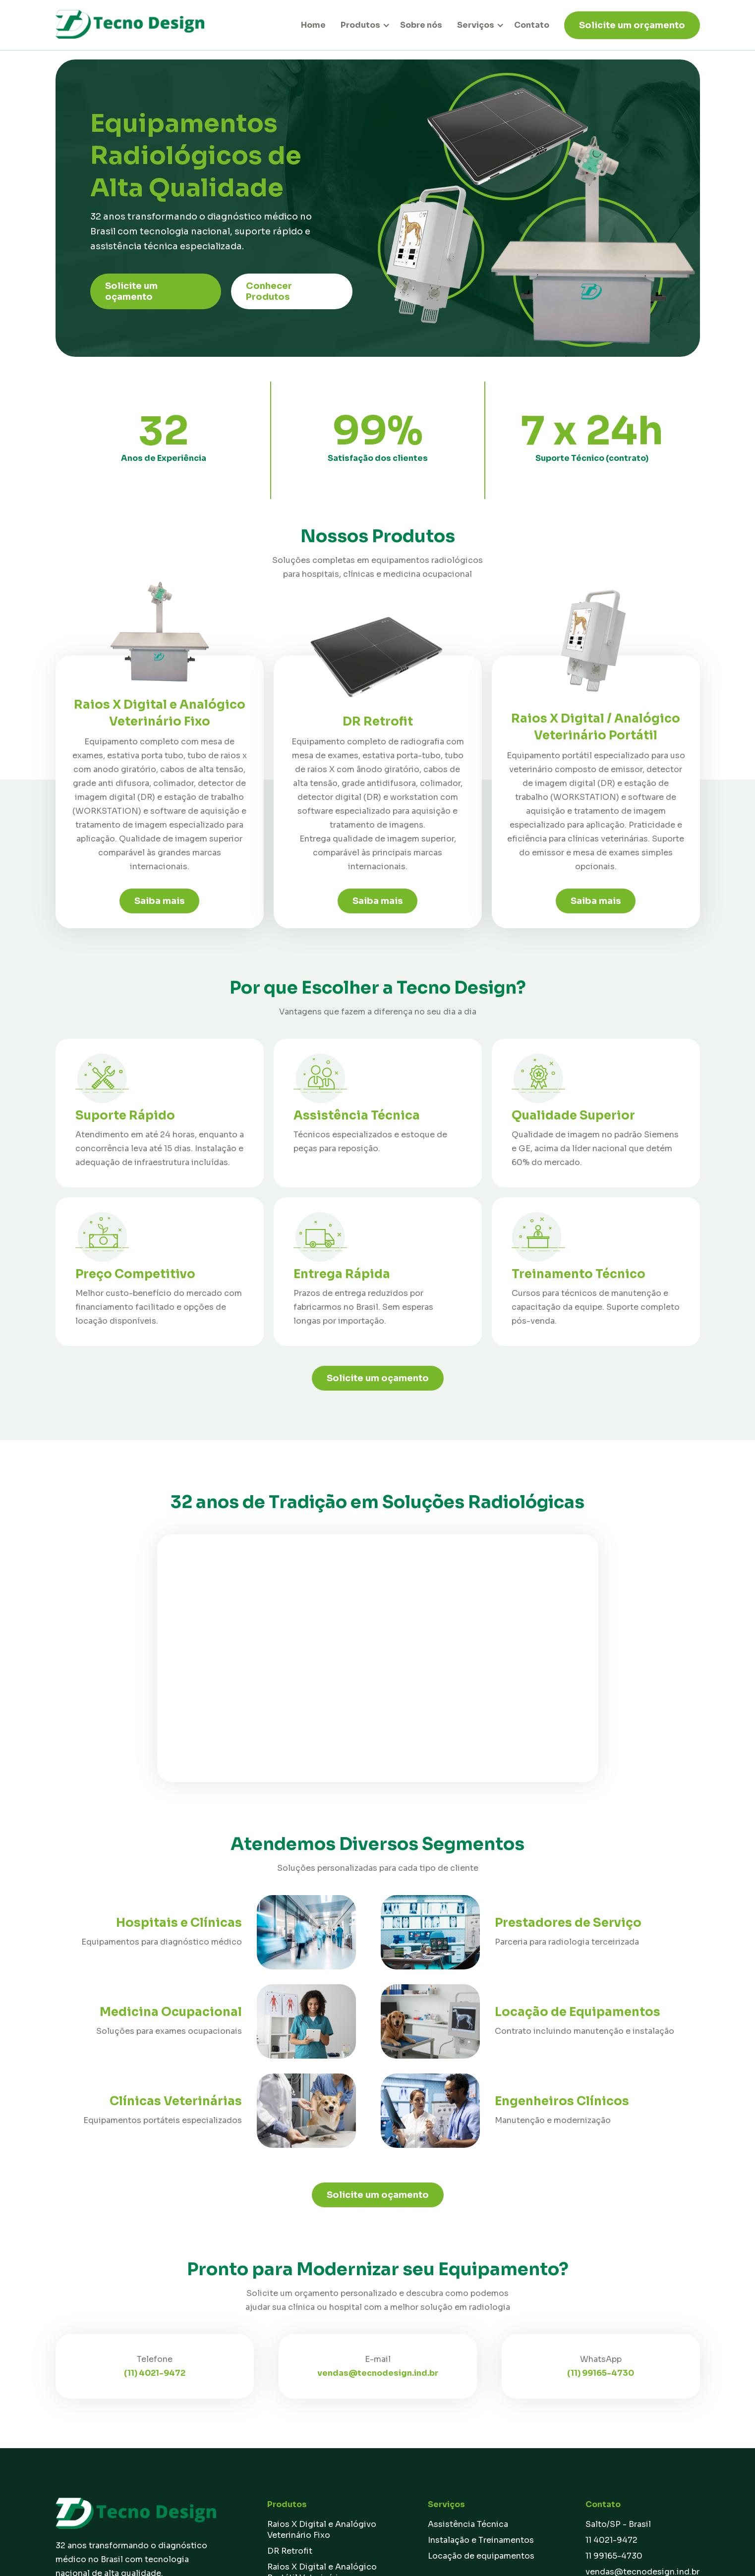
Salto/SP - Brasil (618, 2524)
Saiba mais (159, 901)
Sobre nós (421, 25)
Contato (531, 25)
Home (313, 25)
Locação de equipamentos (481, 2556)
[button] (361, 25)
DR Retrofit (289, 2551)
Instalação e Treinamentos (481, 2540)
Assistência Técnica (468, 2524)
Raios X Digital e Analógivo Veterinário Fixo (321, 2529)
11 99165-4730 (613, 2556)
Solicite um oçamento (131, 291)
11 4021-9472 (611, 2540)
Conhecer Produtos (269, 291)
